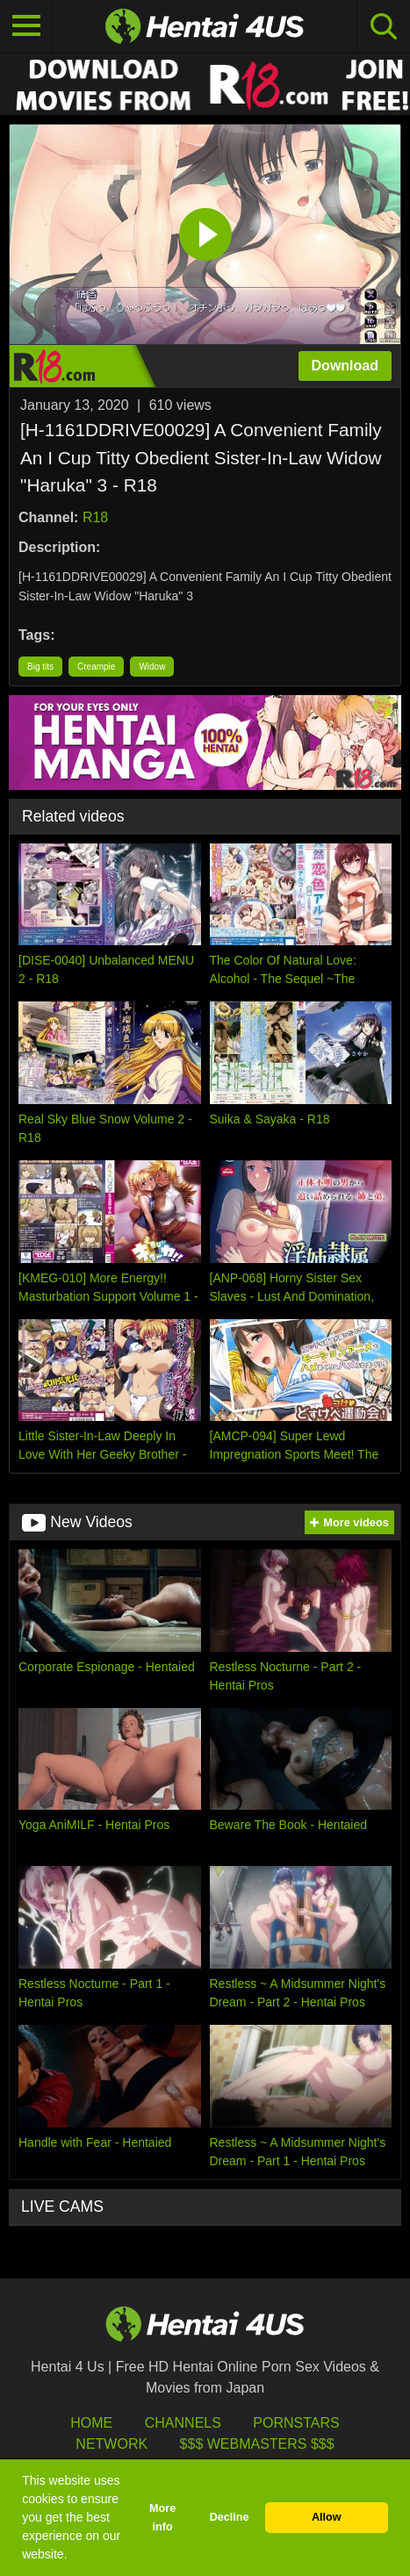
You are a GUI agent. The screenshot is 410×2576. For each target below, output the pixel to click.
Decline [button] (229, 2517)
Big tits (40, 666)
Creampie (96, 666)
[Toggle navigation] (26, 26)
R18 (95, 517)
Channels (183, 2422)
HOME (91, 2422)
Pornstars (296, 2422)
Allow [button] (327, 2517)
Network (111, 2443)
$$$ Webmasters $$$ (257, 2443)
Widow (152, 666)
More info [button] (162, 2517)
